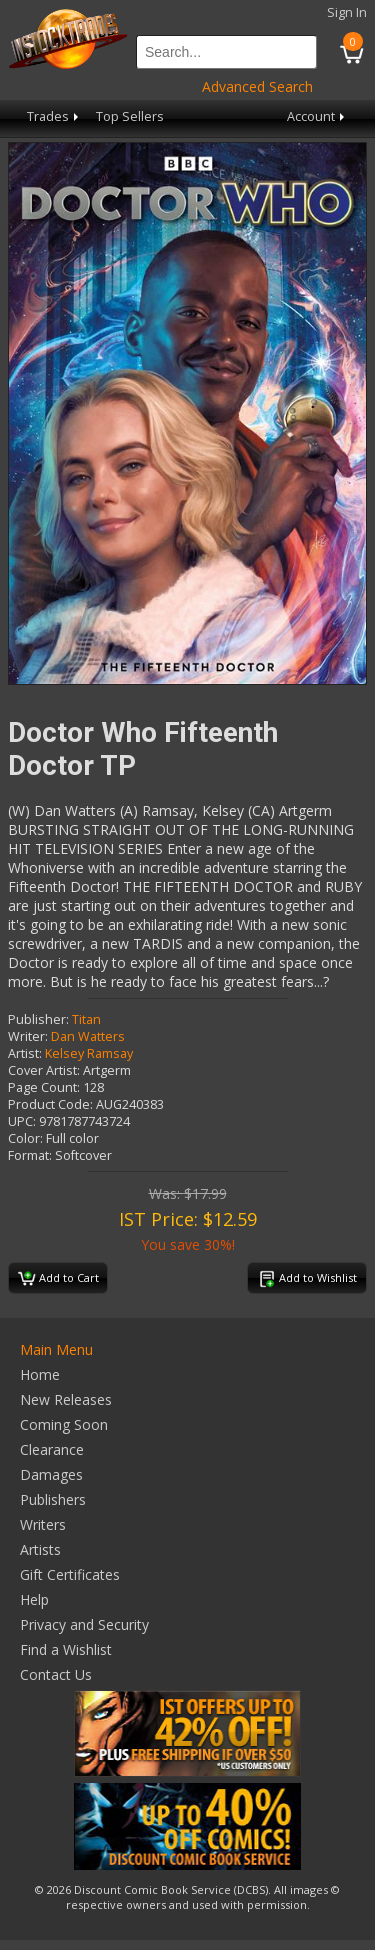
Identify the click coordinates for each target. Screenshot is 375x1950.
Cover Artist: (44, 1070)
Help (34, 1599)
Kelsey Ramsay (89, 1053)
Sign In (347, 12)
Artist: (25, 1053)
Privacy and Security (84, 1624)
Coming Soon (64, 1424)
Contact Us (56, 1674)
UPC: (22, 1121)
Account (317, 116)
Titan (86, 1019)
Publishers (53, 1499)
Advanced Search (257, 86)
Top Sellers (130, 116)
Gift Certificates (70, 1574)
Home (40, 1374)
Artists (40, 1549)
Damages (51, 1474)
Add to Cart (58, 1279)
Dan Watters (88, 1036)
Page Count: (44, 1087)
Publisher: (38, 1019)
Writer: (28, 1036)
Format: (30, 1155)
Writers (43, 1524)
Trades (54, 116)
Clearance (52, 1449)
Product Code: (50, 1104)
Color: (25, 1138)
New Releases (66, 1399)
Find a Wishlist (66, 1649)
